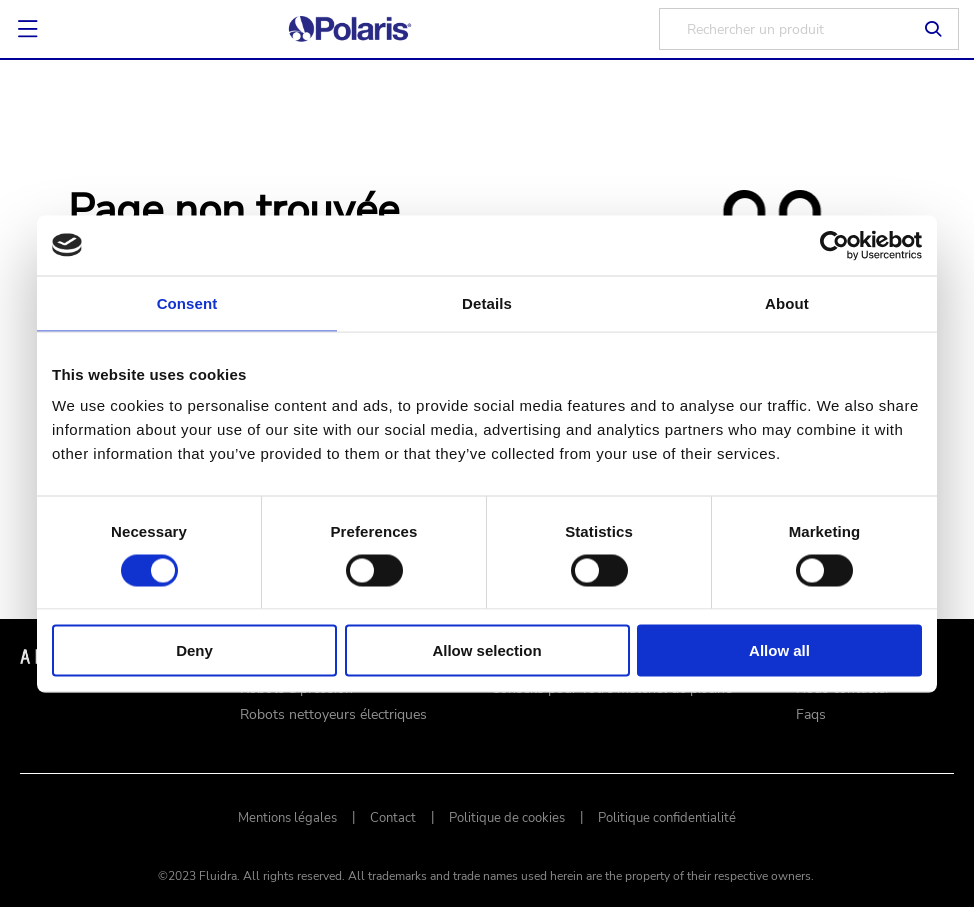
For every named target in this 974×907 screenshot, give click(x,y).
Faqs (811, 715)
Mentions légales (287, 818)
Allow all (779, 650)
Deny (194, 650)
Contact (393, 818)
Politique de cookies (507, 818)
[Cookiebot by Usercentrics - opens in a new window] (834, 245)
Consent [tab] (187, 302)
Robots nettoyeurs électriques (333, 715)
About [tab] (787, 302)
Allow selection (486, 650)
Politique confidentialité (667, 818)
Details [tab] (487, 302)
